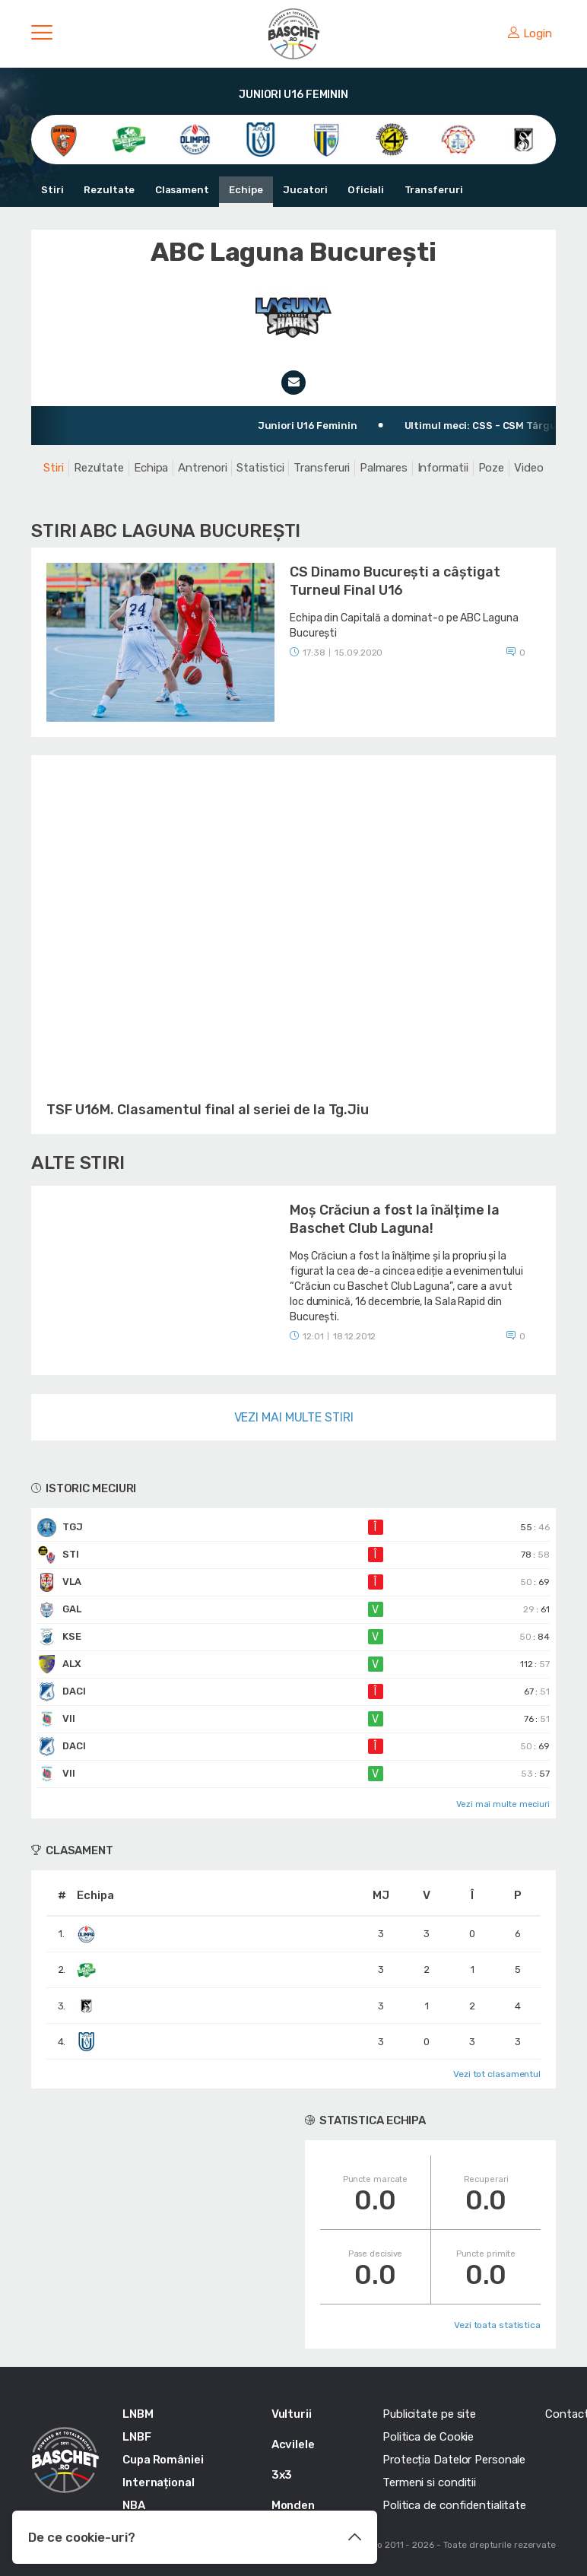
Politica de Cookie (428, 2437)
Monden (293, 2505)
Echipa (151, 468)
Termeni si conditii (429, 2482)
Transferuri (430, 189)
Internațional (158, 2482)
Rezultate (109, 189)
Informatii (442, 468)
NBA (133, 2505)
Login (530, 33)
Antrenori (202, 468)
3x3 (282, 2475)
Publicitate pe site (429, 2414)
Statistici (260, 468)
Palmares (383, 468)
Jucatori (303, 189)
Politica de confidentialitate (454, 2505)
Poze (491, 468)
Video (529, 468)
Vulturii (291, 2414)
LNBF (136, 2437)
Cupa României (163, 2459)
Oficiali (363, 189)
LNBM (138, 2414)
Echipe (245, 189)
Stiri (52, 189)
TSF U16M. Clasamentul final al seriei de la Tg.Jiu (207, 1109)
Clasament (181, 189)
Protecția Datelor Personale (453, 2459)
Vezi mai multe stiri (294, 1417)
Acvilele (293, 2444)
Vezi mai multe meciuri (503, 1804)
